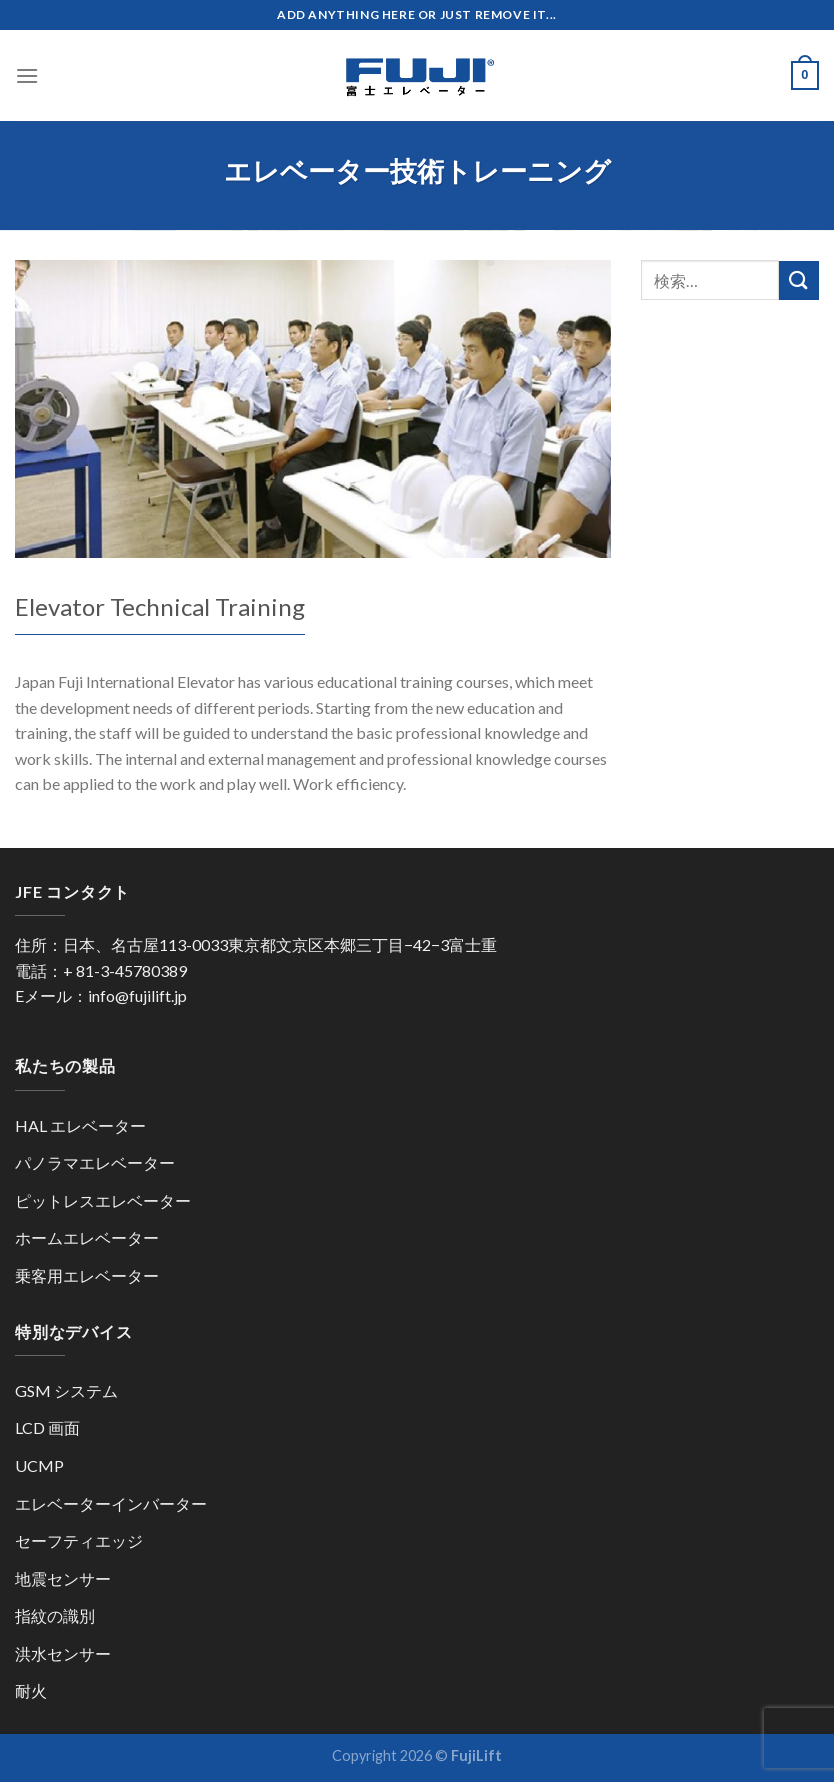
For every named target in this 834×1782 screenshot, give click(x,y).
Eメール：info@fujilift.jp (101, 995)
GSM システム (66, 1390)
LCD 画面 (47, 1427)
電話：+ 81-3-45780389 (101, 970)
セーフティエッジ (79, 1540)
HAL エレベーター (80, 1125)
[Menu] (27, 75)
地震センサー (63, 1578)
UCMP (39, 1465)
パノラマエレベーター (95, 1162)
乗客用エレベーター (87, 1275)
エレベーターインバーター (111, 1503)
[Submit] (799, 280)
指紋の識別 (55, 1615)
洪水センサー (63, 1653)
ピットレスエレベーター (103, 1200)
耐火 (31, 1690)
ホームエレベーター (87, 1237)
